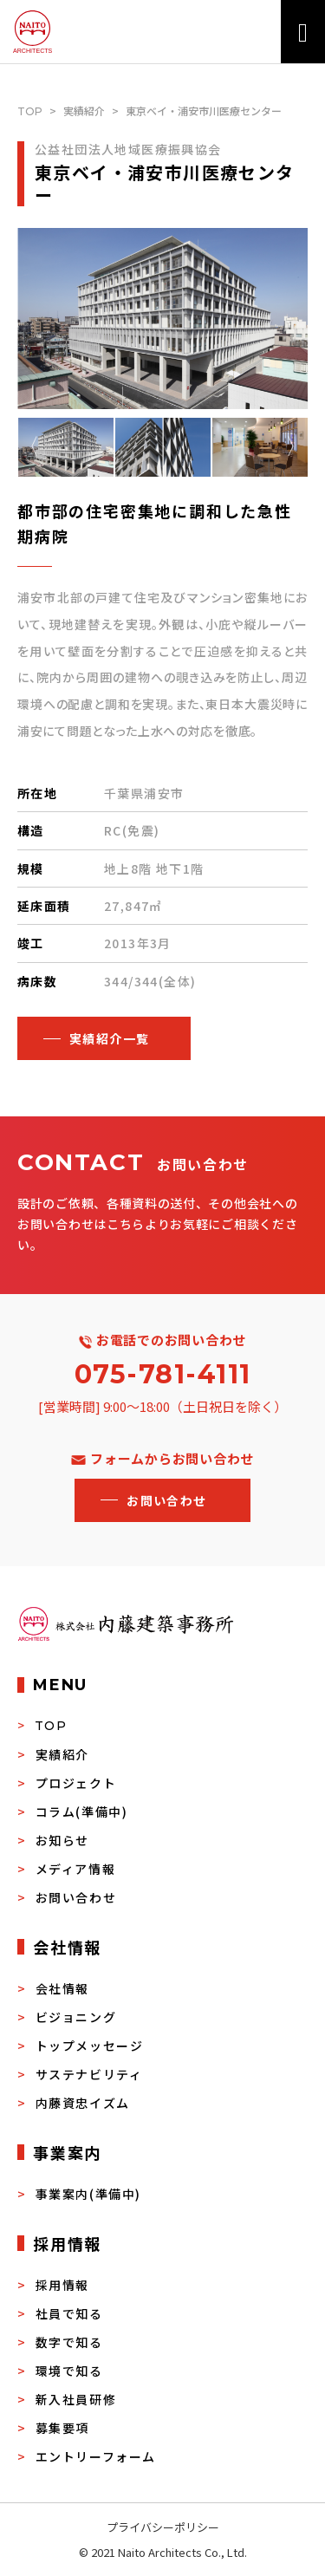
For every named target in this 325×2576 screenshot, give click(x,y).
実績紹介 (84, 110)
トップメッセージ (90, 2045)
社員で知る (69, 2313)
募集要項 (62, 2427)
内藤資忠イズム (83, 2102)
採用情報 (62, 2284)
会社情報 (62, 1988)
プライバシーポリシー (163, 2527)
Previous (28, 447)
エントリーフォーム (96, 2456)
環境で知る (69, 2370)
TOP (29, 111)
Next (296, 447)
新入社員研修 (76, 2399)
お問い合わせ (76, 1897)
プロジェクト (76, 1783)
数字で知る (69, 2342)
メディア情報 (76, 1868)
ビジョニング (76, 2017)
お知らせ (62, 1840)
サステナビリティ (89, 2074)
